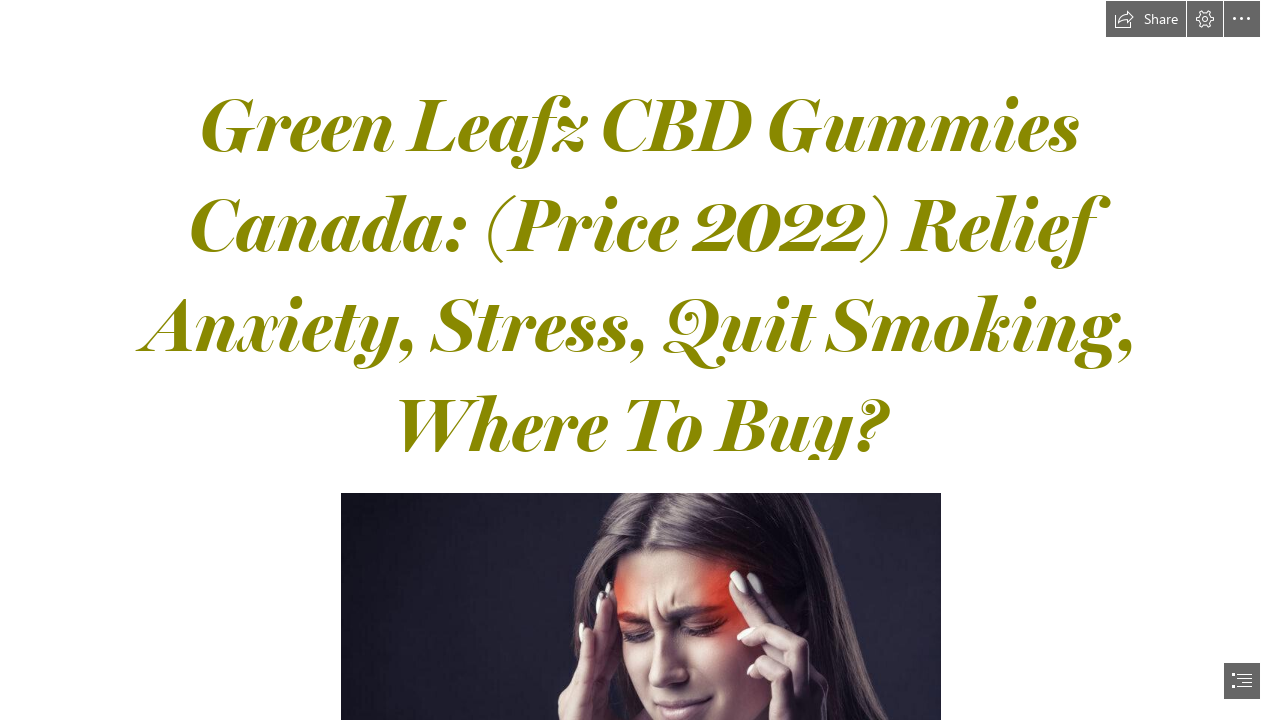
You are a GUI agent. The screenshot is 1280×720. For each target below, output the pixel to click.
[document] (640, 360)
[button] (1146, 19)
